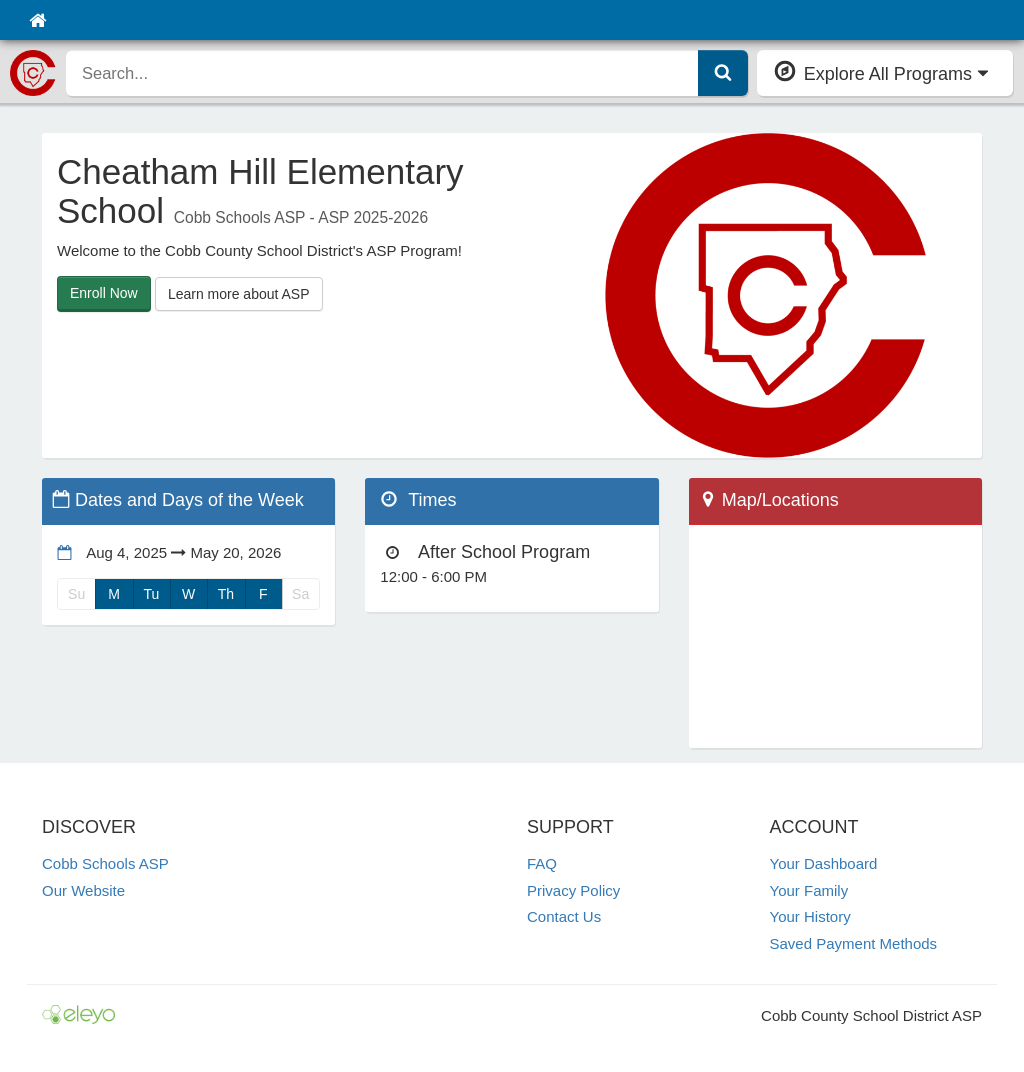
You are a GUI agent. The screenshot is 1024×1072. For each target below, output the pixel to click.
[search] (382, 73)
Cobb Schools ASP (105, 863)
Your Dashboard (824, 863)
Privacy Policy (573, 890)
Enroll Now (104, 293)
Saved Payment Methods (854, 943)
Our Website (83, 890)
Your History (810, 916)
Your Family (809, 890)
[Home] (37, 20)
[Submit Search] (723, 73)
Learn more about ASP (239, 294)
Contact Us (564, 916)
